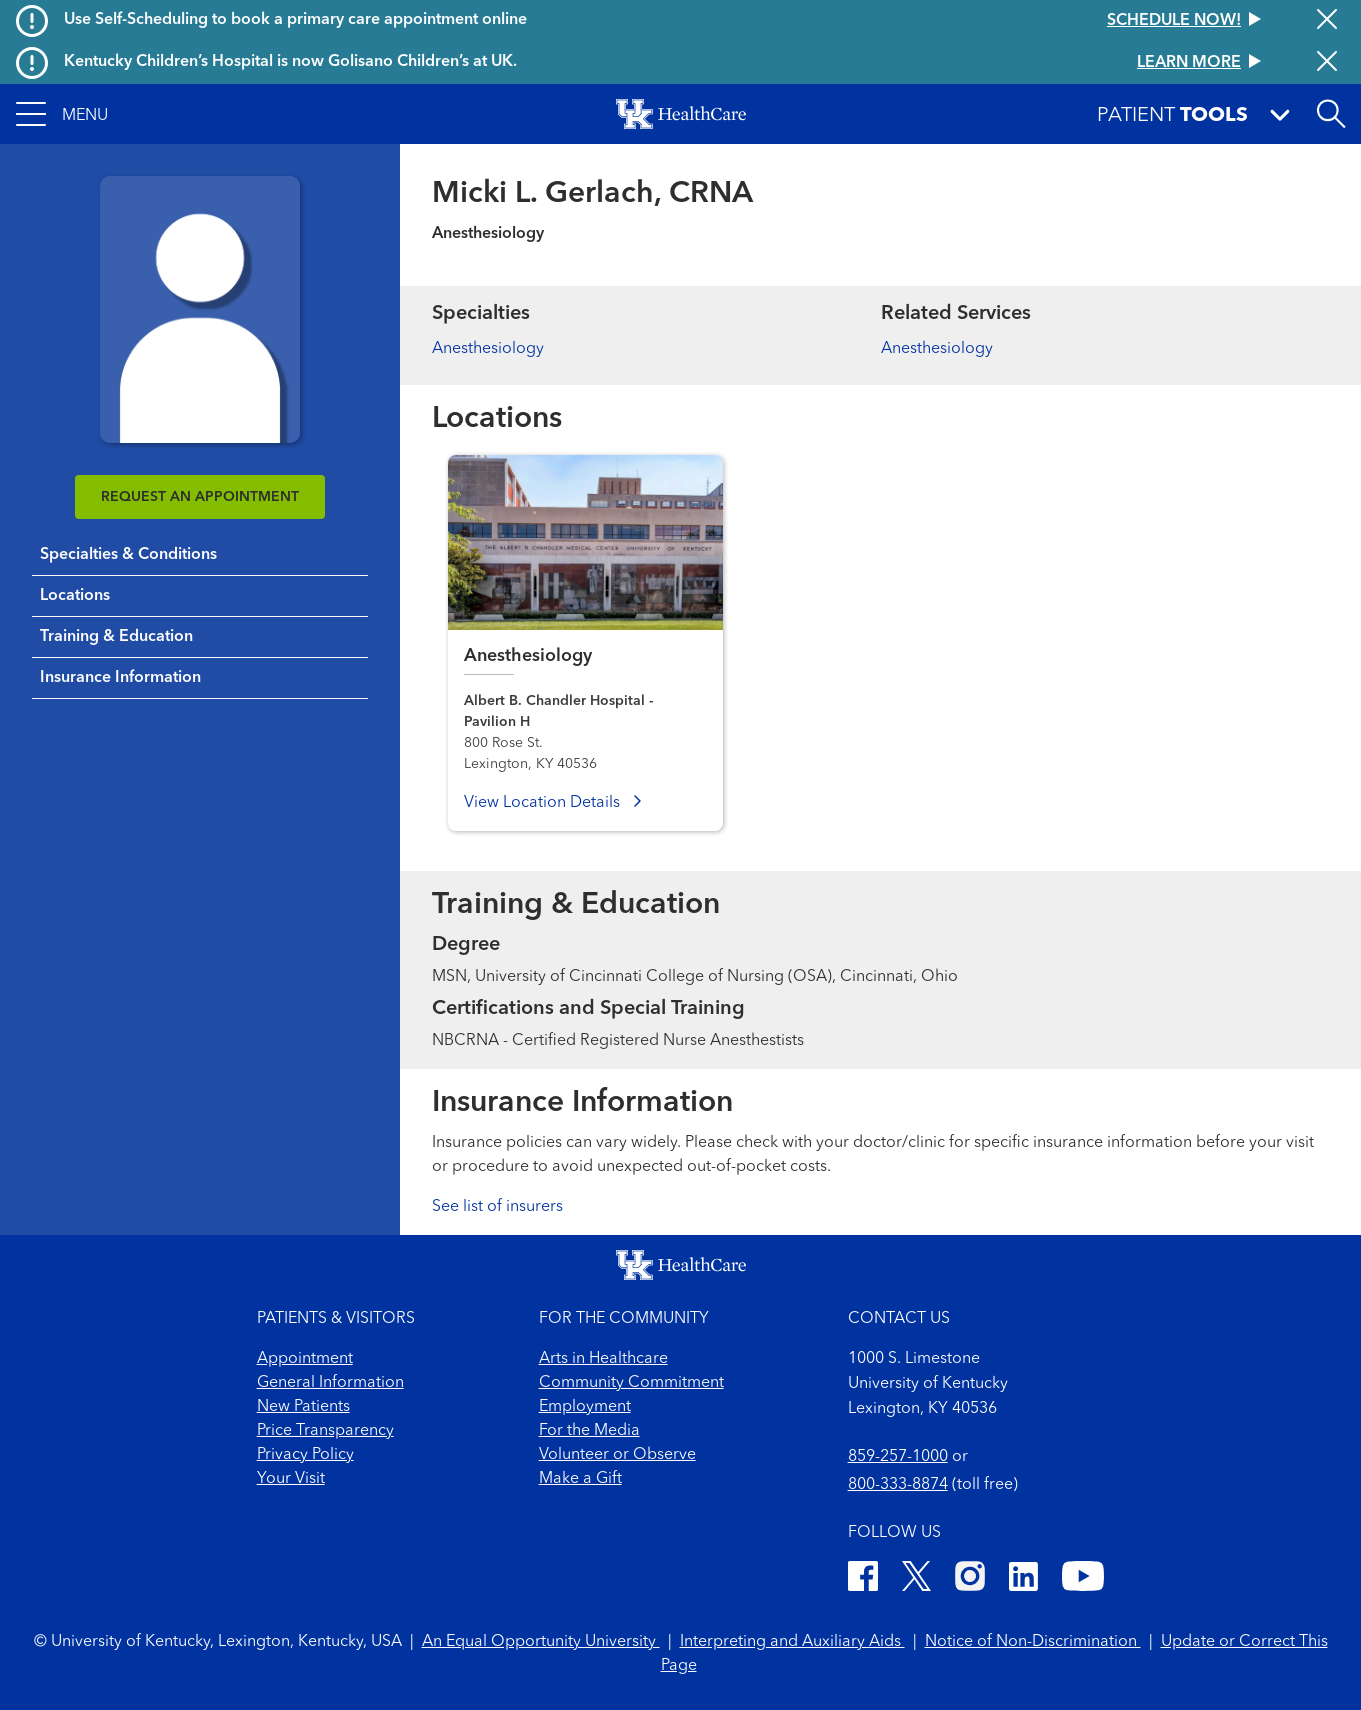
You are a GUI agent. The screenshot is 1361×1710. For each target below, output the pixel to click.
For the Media (589, 1431)
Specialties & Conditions (128, 555)
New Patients (303, 1407)
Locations (75, 596)
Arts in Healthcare (603, 1359)
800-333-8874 (898, 1485)
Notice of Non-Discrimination (1033, 1642)
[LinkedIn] (1023, 1579)
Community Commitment (631, 1383)
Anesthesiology (488, 349)
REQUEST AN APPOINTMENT (200, 497)
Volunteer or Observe (617, 1455)
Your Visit (291, 1479)
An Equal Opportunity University (541, 1642)
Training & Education (116, 637)
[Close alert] (1327, 21)
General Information (330, 1383)
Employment (585, 1407)
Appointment (305, 1359)
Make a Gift (580, 1479)
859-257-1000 (898, 1457)
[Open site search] (1331, 114)
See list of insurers (497, 1207)
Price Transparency (325, 1431)
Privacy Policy (305, 1455)
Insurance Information (120, 678)
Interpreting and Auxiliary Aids (792, 1642)
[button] (62, 114)
